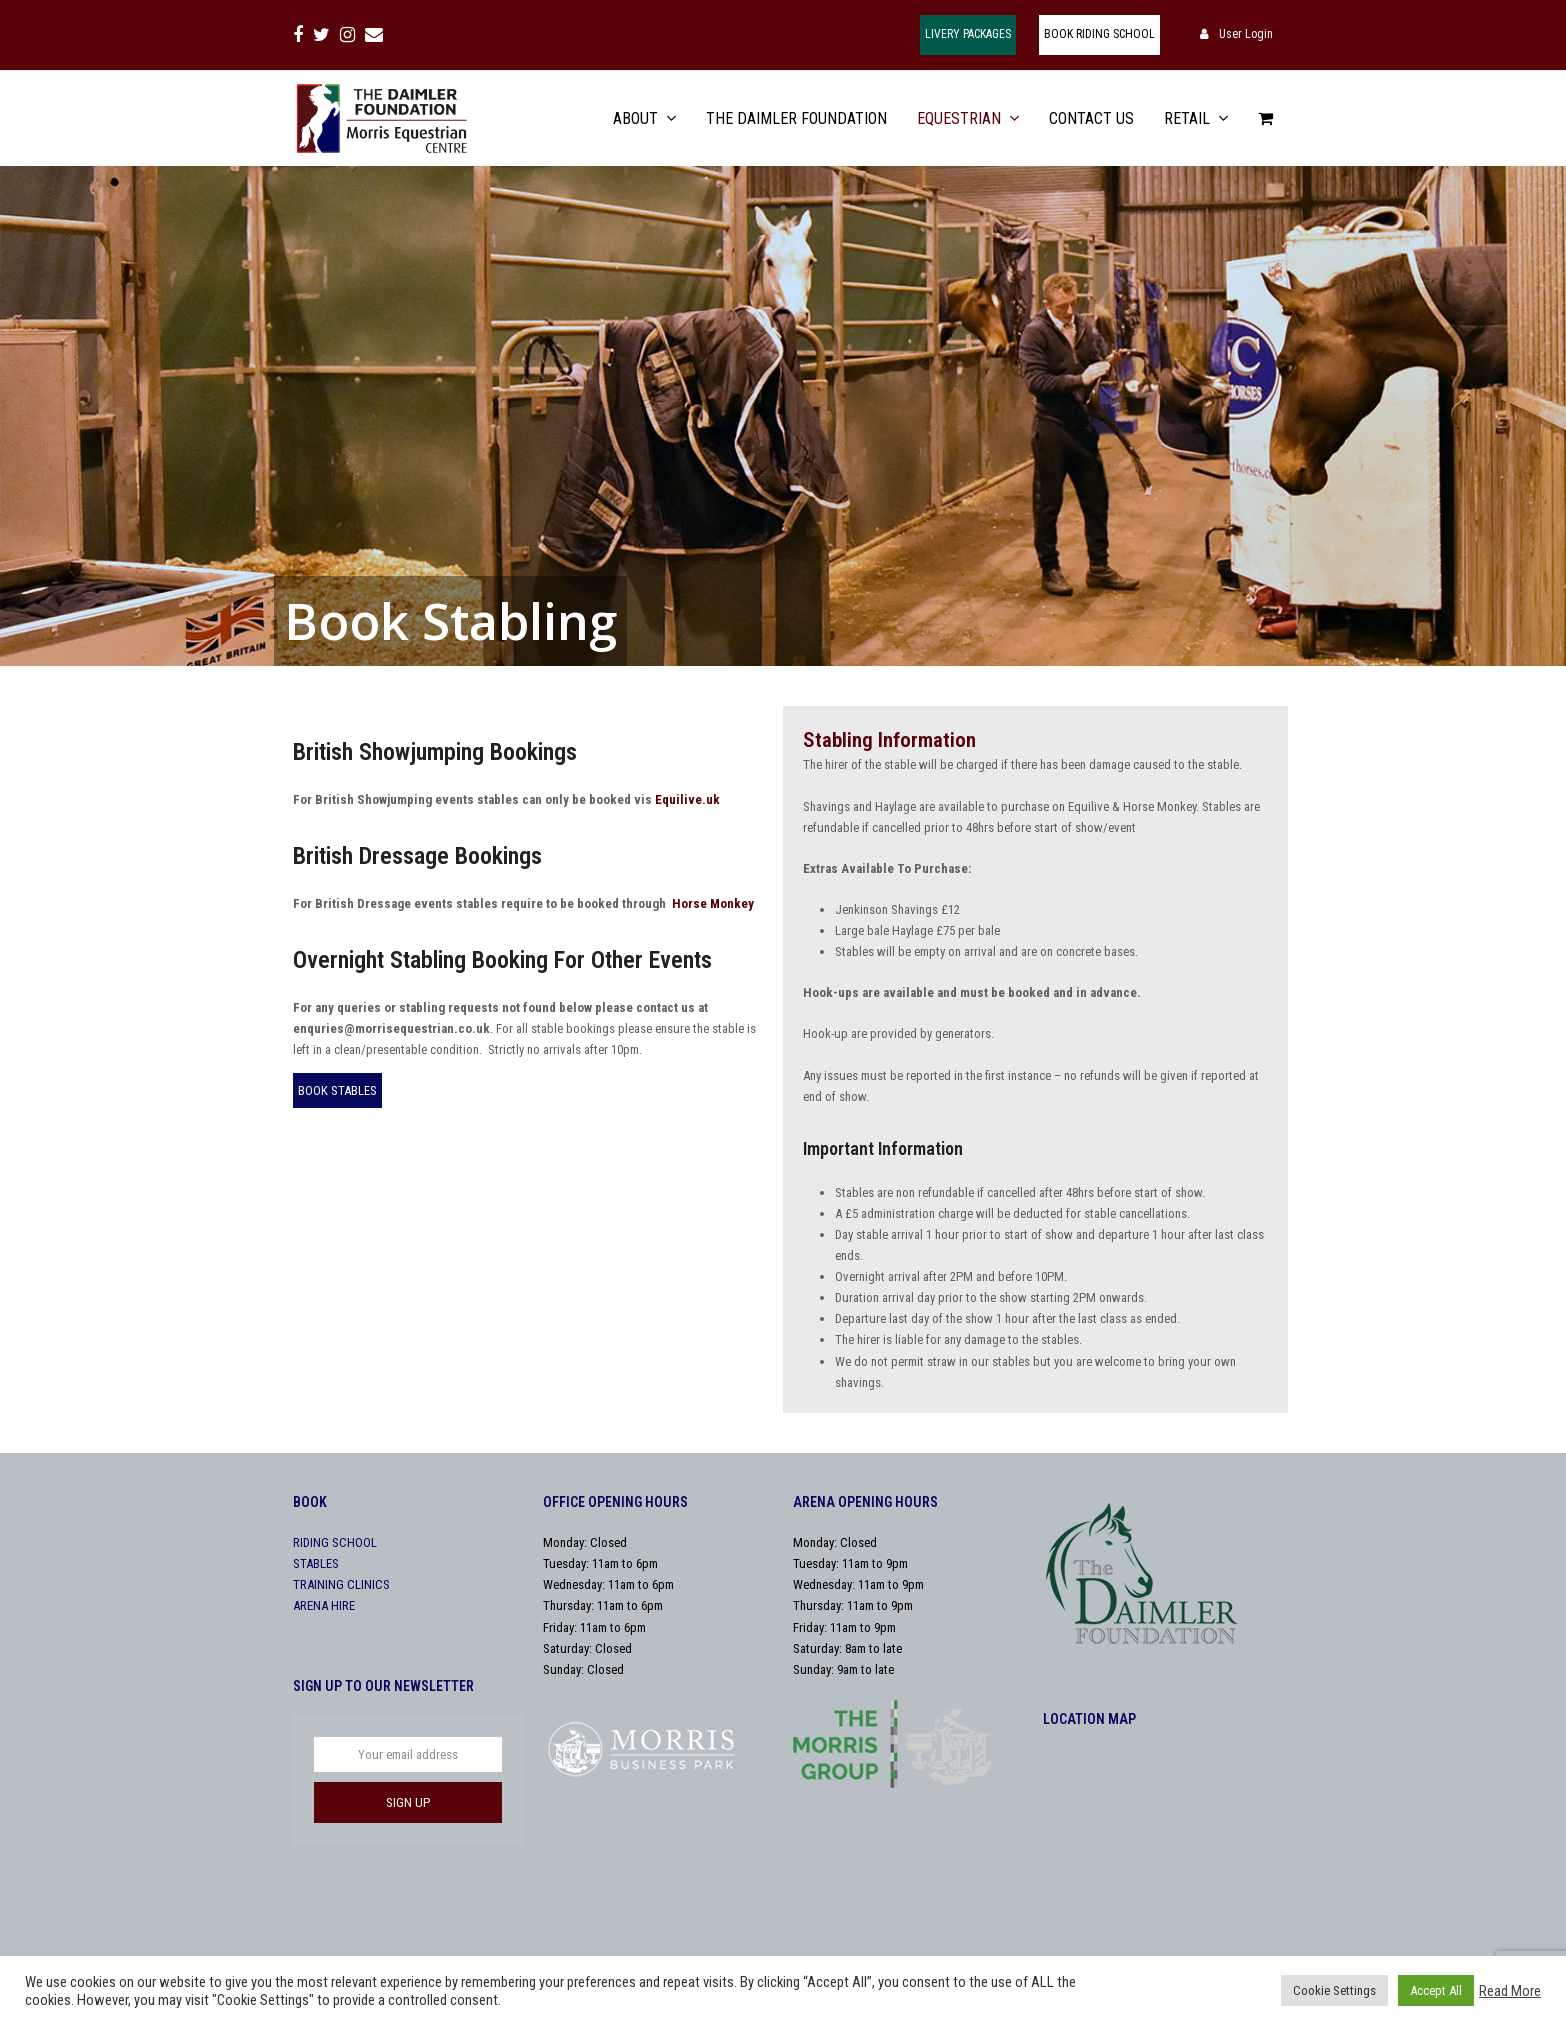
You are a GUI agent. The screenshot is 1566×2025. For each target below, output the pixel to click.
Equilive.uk (687, 799)
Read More (1510, 1991)
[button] (1265, 118)
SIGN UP (408, 1802)
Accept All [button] (1436, 1990)
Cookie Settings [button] (1334, 1990)
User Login (1246, 34)
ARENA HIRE (324, 1605)
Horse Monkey (713, 903)
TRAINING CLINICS (341, 1584)
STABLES (316, 1563)
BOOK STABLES (337, 1090)
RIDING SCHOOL (335, 1542)
